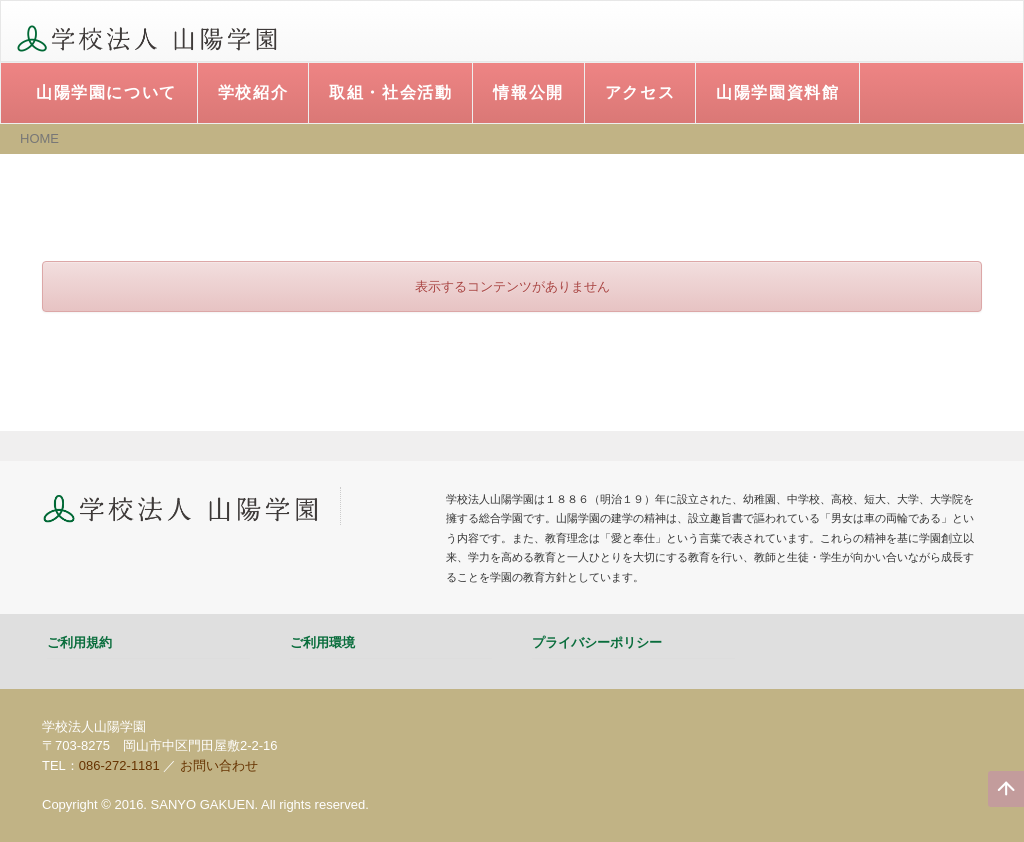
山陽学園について (106, 92)
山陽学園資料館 (777, 92)
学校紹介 (253, 92)
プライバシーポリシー (597, 642)
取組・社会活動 (390, 92)
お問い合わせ (219, 765)
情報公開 (528, 92)
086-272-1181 (119, 765)
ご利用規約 (79, 642)
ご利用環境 (322, 642)
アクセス (640, 92)
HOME (39, 138)
